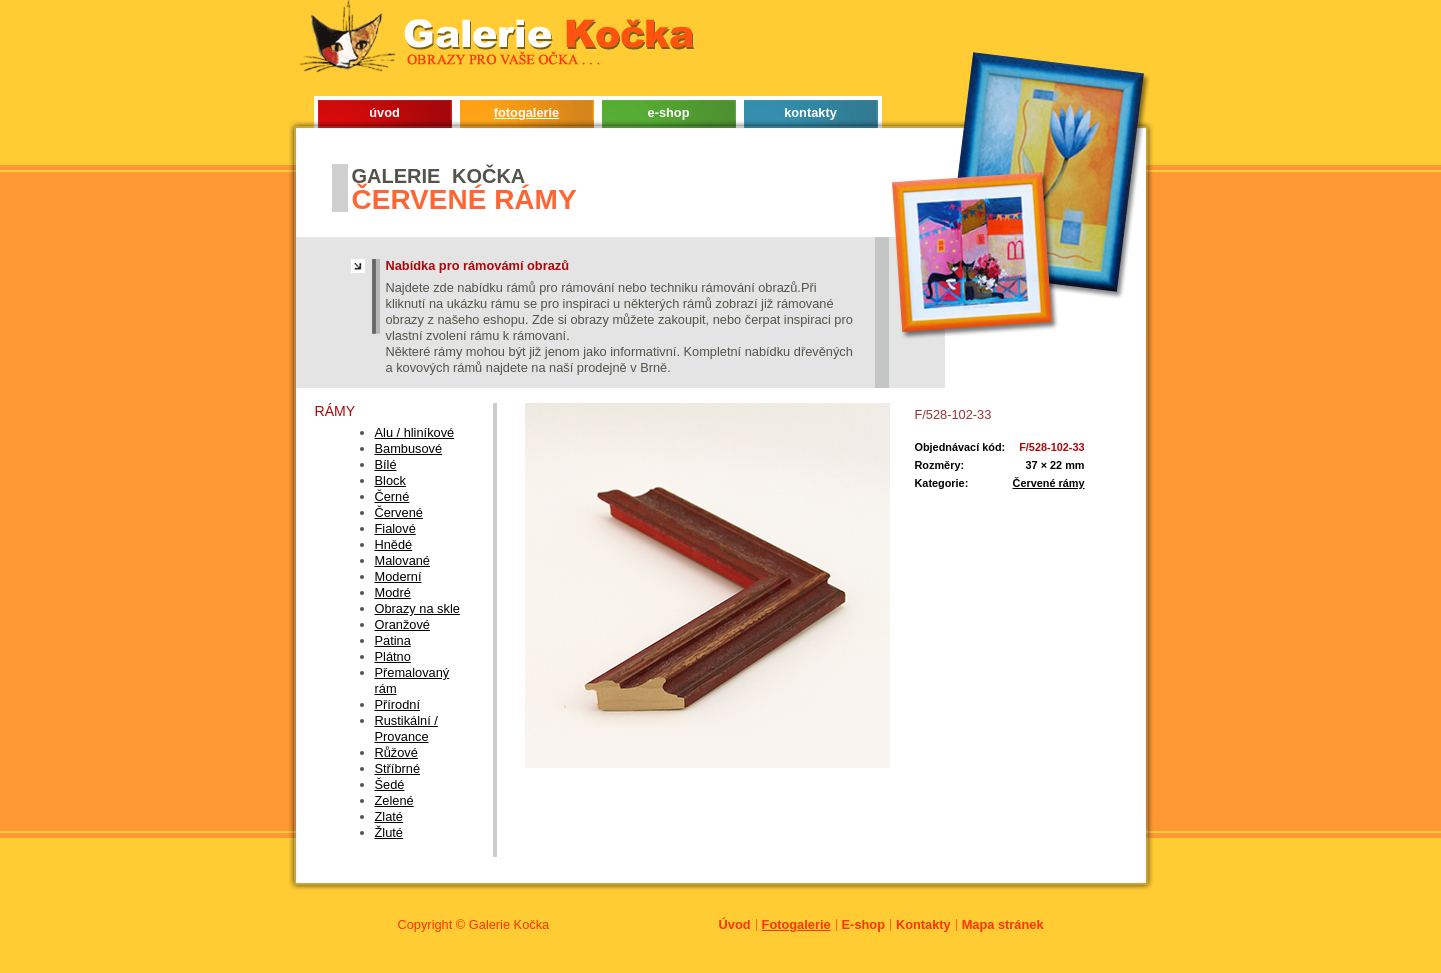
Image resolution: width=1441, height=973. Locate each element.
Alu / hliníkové (415, 432)
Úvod (735, 924)
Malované (403, 560)
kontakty (810, 112)
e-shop (669, 112)
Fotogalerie (796, 924)
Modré (393, 592)
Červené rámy (1049, 483)
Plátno (393, 656)
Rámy (335, 411)
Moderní (398, 576)
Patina (393, 640)
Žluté (389, 832)
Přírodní (398, 704)
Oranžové (402, 624)
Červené (399, 512)
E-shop (863, 924)
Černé (392, 496)
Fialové (395, 528)
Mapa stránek (1003, 924)
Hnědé (394, 544)
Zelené (394, 800)
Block (390, 480)
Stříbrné (398, 768)
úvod (384, 112)
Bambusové (409, 448)
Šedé (390, 784)
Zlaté (389, 816)
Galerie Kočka (509, 924)
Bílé (386, 464)
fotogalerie (526, 112)
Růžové (396, 752)
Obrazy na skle (417, 608)
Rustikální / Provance (406, 728)
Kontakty (923, 924)
